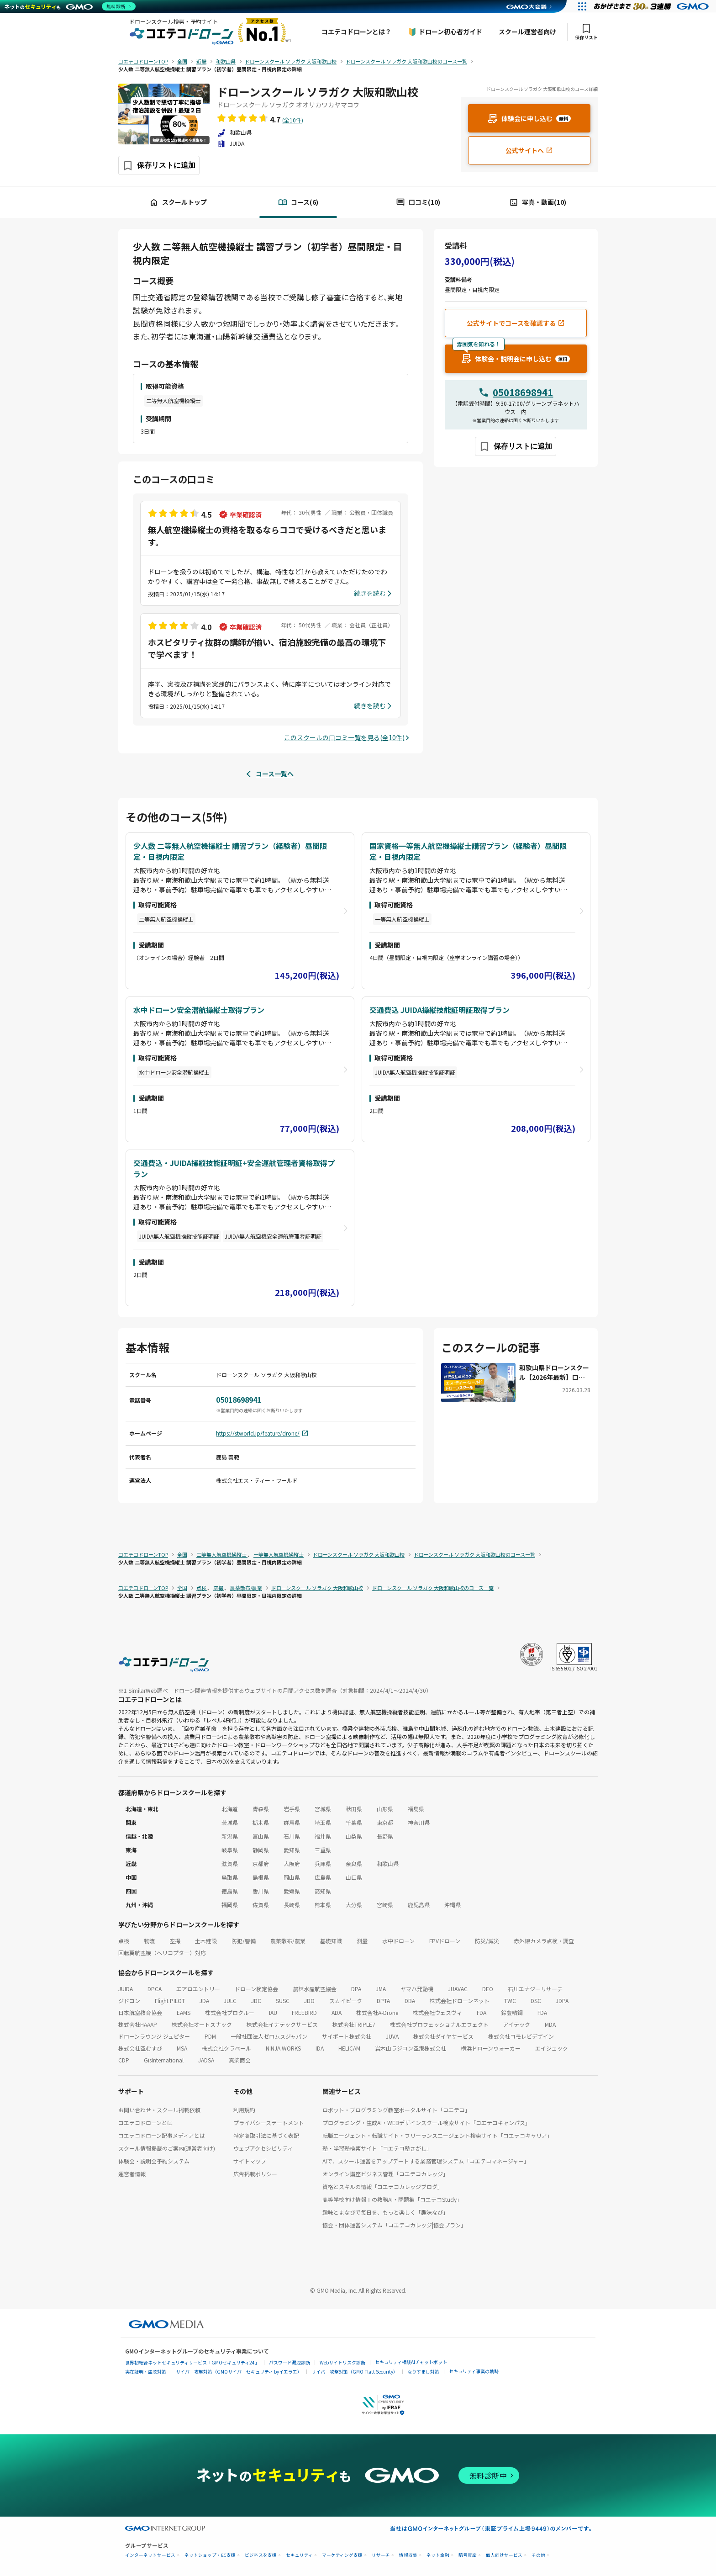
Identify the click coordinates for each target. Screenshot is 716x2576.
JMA (381, 1989)
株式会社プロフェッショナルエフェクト (439, 2024)
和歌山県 (388, 1863)
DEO (487, 1989)
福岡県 (229, 1904)
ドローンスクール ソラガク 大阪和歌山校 (317, 92)
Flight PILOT (170, 2000)
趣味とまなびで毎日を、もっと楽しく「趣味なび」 (385, 2212)
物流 (149, 1941)
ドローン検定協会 (256, 1989)
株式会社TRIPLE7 (353, 2024)
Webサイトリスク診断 (342, 2362)
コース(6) (298, 202)
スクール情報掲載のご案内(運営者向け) (166, 2148)
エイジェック (551, 2048)
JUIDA (125, 1989)
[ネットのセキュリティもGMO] (70, 6)
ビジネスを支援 (261, 2555)
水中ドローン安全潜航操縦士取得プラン (198, 1009)
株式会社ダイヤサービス (443, 2036)
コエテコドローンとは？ (356, 31)
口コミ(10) (418, 202)
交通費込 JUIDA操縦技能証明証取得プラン (439, 1009)
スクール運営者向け (527, 31)
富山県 (261, 1836)
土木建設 (206, 1941)
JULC (230, 2000)
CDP (123, 2060)
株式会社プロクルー (229, 2012)
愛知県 (292, 1850)
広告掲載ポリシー (255, 2174)
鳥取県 (229, 1877)
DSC (536, 2000)
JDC (256, 2000)
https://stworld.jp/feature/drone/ (262, 1433)
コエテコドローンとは (145, 2122)
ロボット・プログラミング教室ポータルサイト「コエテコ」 (396, 2110)
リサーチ (381, 2555)
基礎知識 (331, 1941)
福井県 (323, 1836)
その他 (538, 2555)
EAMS (183, 2012)
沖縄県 (452, 1904)
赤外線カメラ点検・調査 (544, 1941)
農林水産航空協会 (315, 1989)
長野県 (385, 1836)
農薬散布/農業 (287, 1941)
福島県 (416, 1809)
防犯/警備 (244, 1941)
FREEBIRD (304, 2012)
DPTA (383, 2000)
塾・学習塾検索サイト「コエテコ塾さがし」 (377, 2148)
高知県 (323, 1891)
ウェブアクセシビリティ (263, 2148)
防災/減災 (487, 1941)
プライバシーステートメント (268, 2122)
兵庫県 (323, 1863)
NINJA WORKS (283, 2048)
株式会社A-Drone (377, 2012)
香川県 (261, 1891)
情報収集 (408, 2555)
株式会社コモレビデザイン (521, 2036)
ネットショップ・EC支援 (210, 2555)
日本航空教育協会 (140, 2012)
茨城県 (229, 1822)
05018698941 (523, 392)
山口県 (354, 1877)
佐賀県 (261, 1904)
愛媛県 (292, 1891)
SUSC (283, 2000)
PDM (210, 2036)
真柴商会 (240, 2060)
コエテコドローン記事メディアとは (161, 2135)
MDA (550, 2024)
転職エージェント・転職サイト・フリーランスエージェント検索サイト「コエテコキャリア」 (437, 2135)
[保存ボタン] (159, 165)
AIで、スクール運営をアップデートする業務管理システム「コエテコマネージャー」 (425, 2161)
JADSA (206, 2060)
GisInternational (164, 2060)
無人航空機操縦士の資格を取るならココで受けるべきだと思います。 (267, 536)
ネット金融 (437, 2555)
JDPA (562, 2000)
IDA (320, 2048)
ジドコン (129, 2000)
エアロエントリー (198, 1989)
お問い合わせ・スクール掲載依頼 (159, 2110)
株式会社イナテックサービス (282, 2024)
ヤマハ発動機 (416, 1989)
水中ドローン (398, 1941)
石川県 (292, 1836)
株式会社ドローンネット (460, 2000)
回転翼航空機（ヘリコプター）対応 (162, 1952)
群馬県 (292, 1822)
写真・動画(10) (537, 202)
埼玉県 (323, 1822)
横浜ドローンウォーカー (491, 2048)
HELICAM (349, 2048)
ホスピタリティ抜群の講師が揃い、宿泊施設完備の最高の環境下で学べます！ (267, 648)
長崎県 (292, 1904)
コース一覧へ (275, 773)
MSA (182, 2048)
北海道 (229, 1809)
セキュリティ (299, 2555)
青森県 (261, 1809)
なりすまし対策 (423, 2371)
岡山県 (292, 1877)
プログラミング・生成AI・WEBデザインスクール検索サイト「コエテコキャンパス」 (426, 2122)
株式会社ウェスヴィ (437, 2012)
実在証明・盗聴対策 (145, 2371)
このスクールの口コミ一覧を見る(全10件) (344, 737)
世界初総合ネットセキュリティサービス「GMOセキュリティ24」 (192, 2362)
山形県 (385, 1809)
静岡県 (261, 1850)
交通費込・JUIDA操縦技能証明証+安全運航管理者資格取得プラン (234, 1168)
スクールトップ (178, 202)
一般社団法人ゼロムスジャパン (269, 2036)
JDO (309, 2000)
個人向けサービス (504, 2555)
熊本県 (323, 1904)
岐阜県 (229, 1850)
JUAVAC (458, 1989)
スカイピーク (345, 2000)
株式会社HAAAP (137, 2024)
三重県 (323, 1850)
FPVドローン (444, 1941)
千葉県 (354, 1822)
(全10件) (292, 120)
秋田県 (354, 1809)
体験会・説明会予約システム (154, 2161)
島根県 (261, 1877)
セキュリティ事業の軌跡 (474, 2371)
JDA (204, 2000)
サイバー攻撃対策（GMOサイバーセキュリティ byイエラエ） (239, 2371)
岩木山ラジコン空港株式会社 (410, 2048)
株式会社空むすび (140, 2048)
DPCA (154, 1989)
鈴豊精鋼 (512, 2012)
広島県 (323, 1877)
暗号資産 (467, 2555)
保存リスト (586, 32)
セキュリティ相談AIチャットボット (411, 2362)
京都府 (261, 1863)
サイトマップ (249, 2161)
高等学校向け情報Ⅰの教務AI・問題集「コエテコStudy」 (392, 2199)
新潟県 (229, 1836)
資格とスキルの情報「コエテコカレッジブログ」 (382, 2186)
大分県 (354, 1904)
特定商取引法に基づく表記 (266, 2135)
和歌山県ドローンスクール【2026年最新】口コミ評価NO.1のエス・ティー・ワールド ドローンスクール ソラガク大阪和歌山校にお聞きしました (554, 1372)
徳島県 (229, 1891)
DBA (410, 2000)
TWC (510, 2000)
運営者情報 (132, 2174)
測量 (362, 1941)
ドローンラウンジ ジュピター (154, 2036)
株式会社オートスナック (202, 2024)
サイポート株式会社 (346, 2036)
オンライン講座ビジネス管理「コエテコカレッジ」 (385, 2174)
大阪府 (292, 1863)
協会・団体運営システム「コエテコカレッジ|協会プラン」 (394, 2225)
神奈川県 (419, 1822)
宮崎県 (385, 1904)
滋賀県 (229, 1863)
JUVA (392, 2036)
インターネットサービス (150, 2555)
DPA (356, 1989)
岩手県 (292, 1809)
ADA (337, 2012)
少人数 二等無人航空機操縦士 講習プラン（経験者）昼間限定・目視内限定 (230, 851)
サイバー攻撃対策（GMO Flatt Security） (354, 2371)
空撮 (174, 1941)
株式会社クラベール (226, 2048)
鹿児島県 (419, 1904)
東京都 (385, 1822)
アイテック (516, 2024)
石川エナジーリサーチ (535, 1989)
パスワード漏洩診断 (289, 2362)
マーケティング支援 (342, 2555)
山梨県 (354, 1836)
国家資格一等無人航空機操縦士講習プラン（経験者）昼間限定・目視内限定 (468, 851)
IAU (273, 2012)
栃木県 (261, 1822)
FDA (481, 2012)
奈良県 (354, 1863)
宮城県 (323, 1809)
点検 (123, 1941)
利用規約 (244, 2110)
